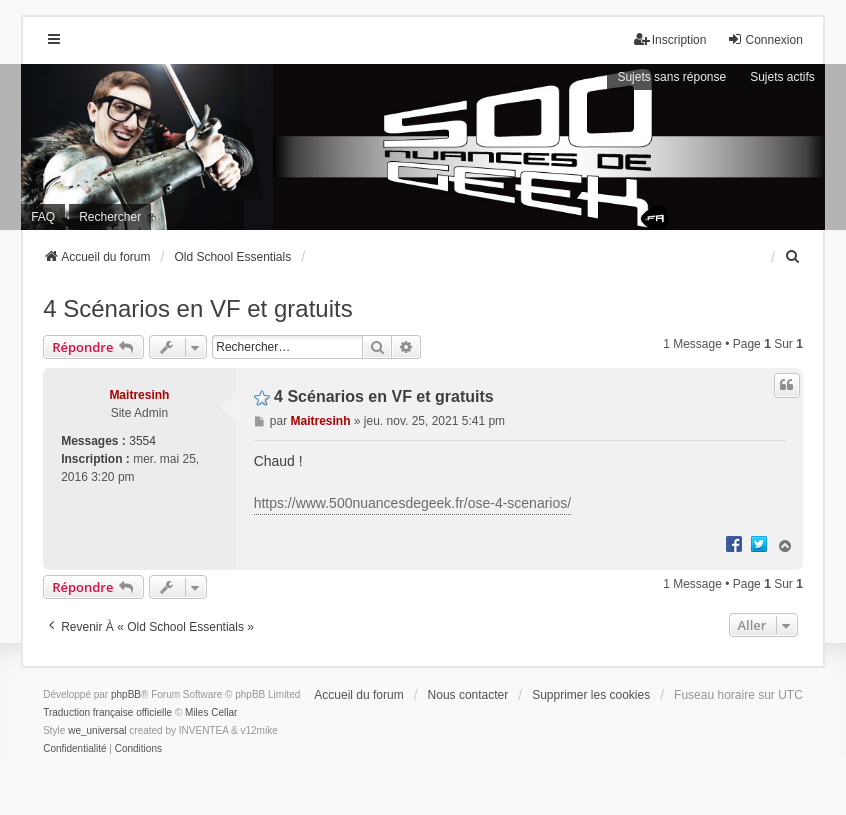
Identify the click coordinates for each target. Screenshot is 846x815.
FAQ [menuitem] (43, 217)
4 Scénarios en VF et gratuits (198, 308)
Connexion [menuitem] (764, 39)
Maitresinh (139, 395)
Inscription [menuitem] (670, 39)
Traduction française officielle (107, 712)
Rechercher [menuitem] (110, 217)
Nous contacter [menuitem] (468, 695)
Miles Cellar (211, 712)
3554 (142, 441)
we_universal (97, 730)
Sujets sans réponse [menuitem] (671, 77)
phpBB (126, 694)
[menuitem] (794, 257)
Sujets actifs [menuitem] (782, 77)
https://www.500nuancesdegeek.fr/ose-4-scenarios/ (413, 503)
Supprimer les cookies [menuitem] (591, 695)
